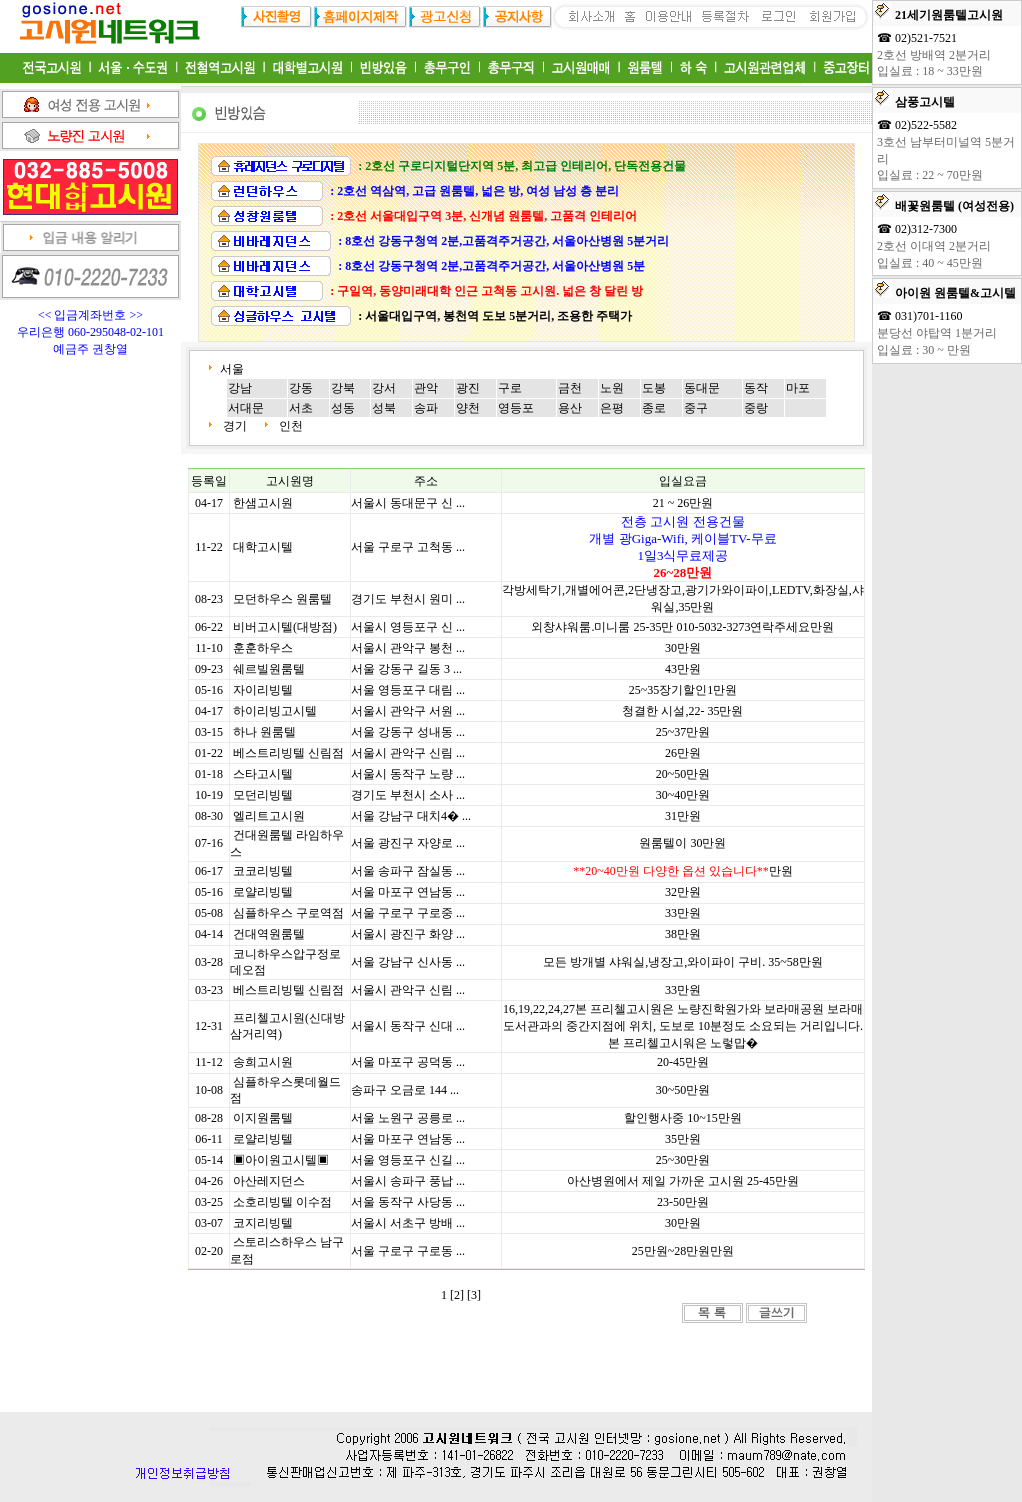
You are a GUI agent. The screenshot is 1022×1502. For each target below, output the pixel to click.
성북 (384, 408)
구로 (510, 388)
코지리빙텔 (263, 1223)
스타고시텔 (263, 774)
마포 (798, 388)
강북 (343, 388)
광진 (468, 388)
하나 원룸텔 (264, 732)
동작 (756, 388)
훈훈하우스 (263, 648)
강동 (301, 388)
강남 (240, 388)
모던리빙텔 (263, 795)
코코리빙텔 (263, 871)
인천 (291, 426)
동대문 (702, 388)
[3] (474, 1295)
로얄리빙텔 (263, 892)
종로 (654, 408)
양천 (468, 408)
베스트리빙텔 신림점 (288, 753)
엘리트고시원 (269, 816)
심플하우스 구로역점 (288, 913)
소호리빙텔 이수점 (282, 1202)
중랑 (756, 408)
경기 (235, 426)
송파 (426, 408)
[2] (457, 1295)
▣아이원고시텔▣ (281, 1160)
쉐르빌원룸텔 (269, 669)
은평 (612, 408)
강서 (384, 388)
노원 (612, 388)
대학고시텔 (263, 547)
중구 (696, 408)
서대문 (246, 408)
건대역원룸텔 (269, 934)
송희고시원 (263, 1062)
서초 (301, 408)
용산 (570, 408)
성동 (343, 408)
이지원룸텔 (263, 1118)
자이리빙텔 (263, 690)
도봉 (654, 388)
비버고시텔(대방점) (285, 627)
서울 (233, 369)
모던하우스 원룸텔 (282, 599)
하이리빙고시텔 (275, 711)
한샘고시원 (263, 503)
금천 (570, 388)
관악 (426, 388)
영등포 (516, 408)
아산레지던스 (269, 1181)
